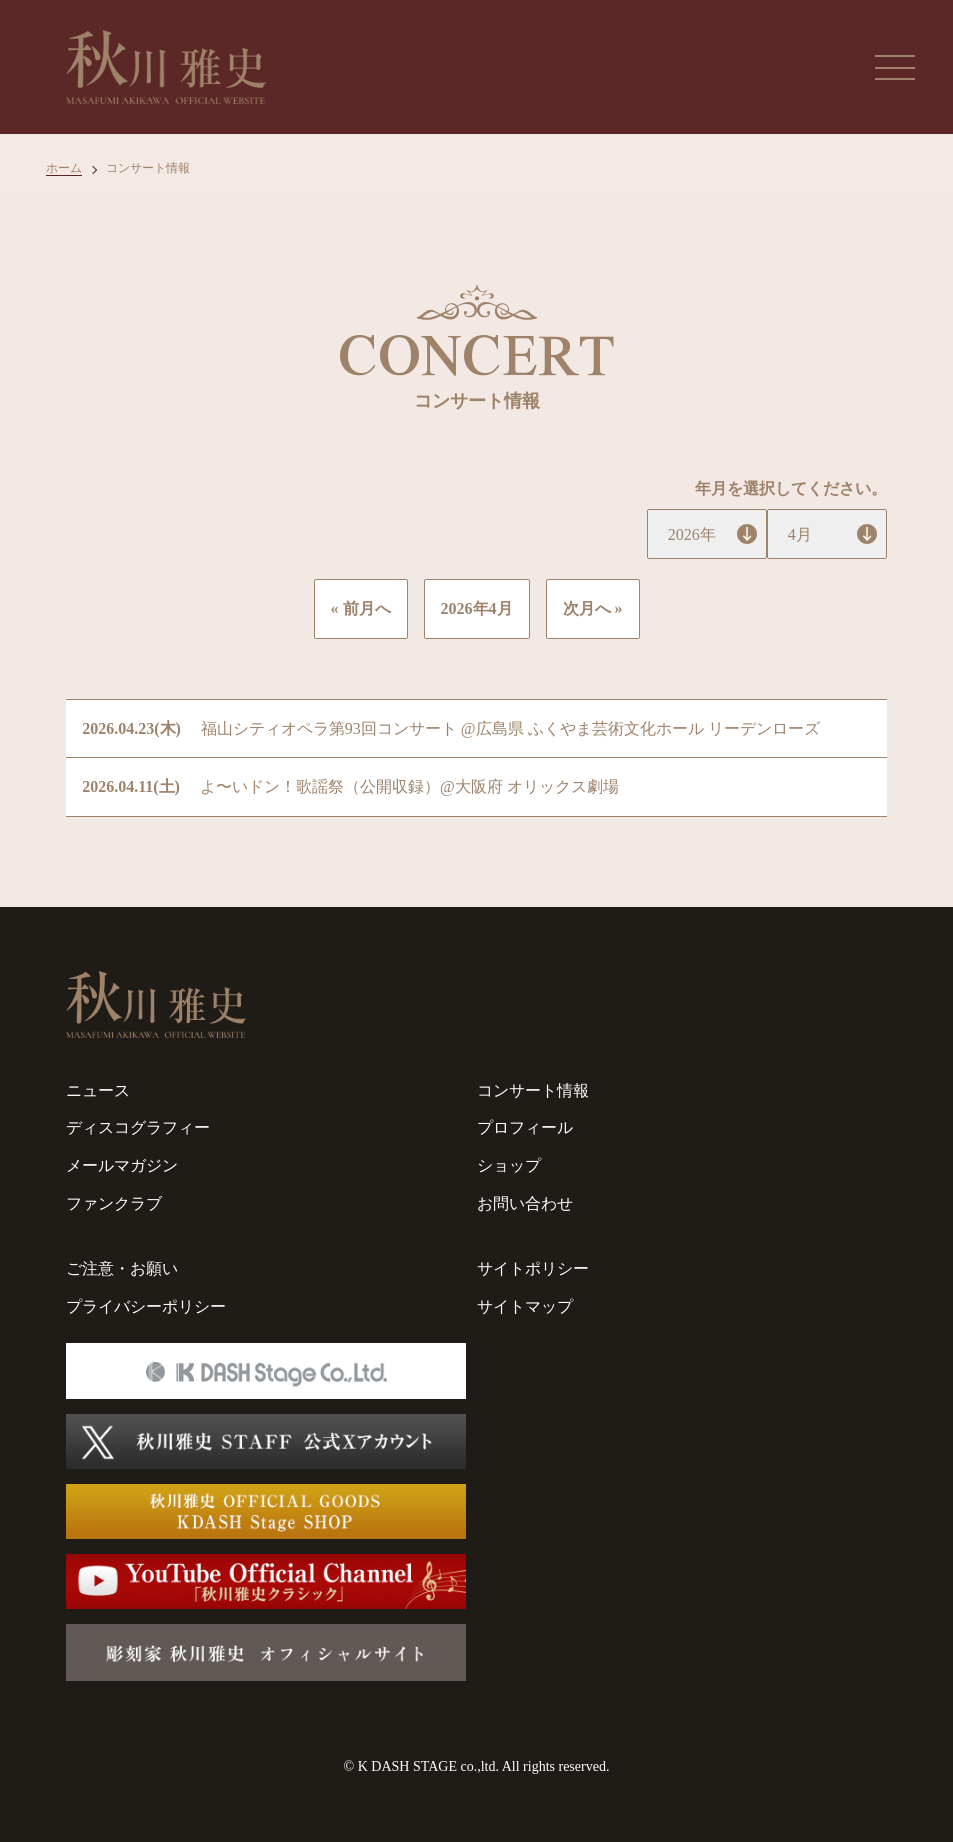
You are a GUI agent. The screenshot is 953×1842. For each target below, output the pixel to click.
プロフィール (525, 1127)
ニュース (98, 1090)
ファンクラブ (114, 1203)
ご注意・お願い (122, 1268)
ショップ (509, 1165)
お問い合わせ (525, 1203)
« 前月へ (361, 608)
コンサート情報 (533, 1090)
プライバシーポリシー (146, 1306)
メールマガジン (122, 1165)
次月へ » (593, 608)
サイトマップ (525, 1306)
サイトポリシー (533, 1268)
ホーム (64, 168)
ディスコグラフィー (138, 1127)
